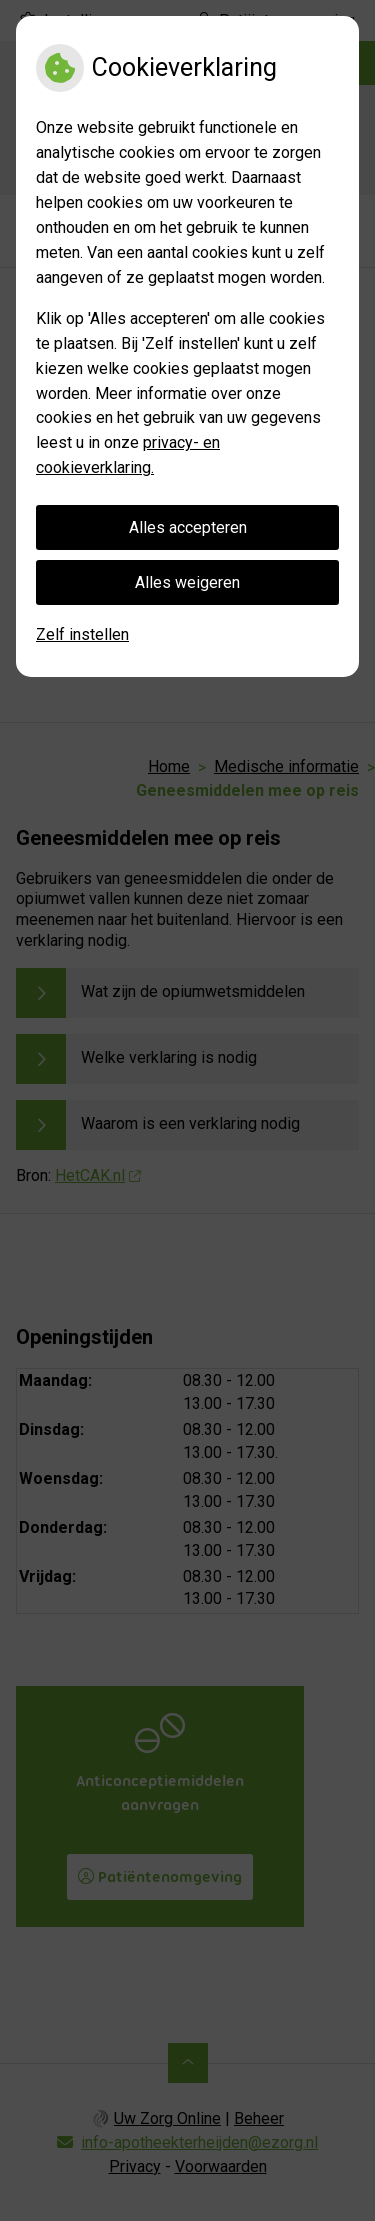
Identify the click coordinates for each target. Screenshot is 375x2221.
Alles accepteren (188, 527)
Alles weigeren (187, 582)
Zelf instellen (82, 634)
